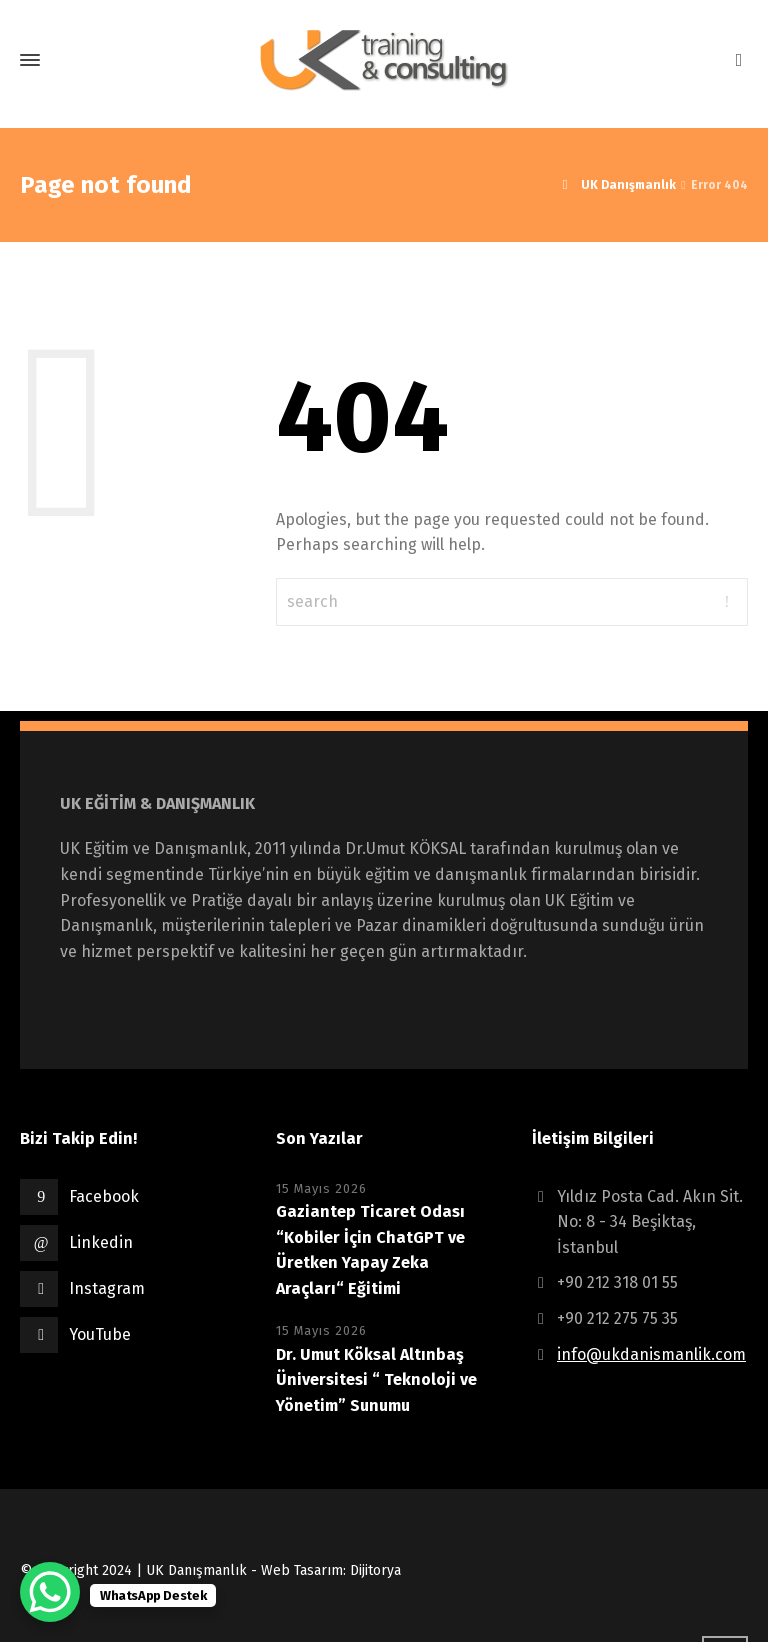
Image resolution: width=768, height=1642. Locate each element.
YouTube (100, 1334)
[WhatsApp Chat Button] (50, 1592)
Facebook (104, 1196)
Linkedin (101, 1242)
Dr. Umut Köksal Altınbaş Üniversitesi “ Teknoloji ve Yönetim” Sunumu (376, 1380)
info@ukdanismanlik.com (651, 1354)
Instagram (107, 1288)
